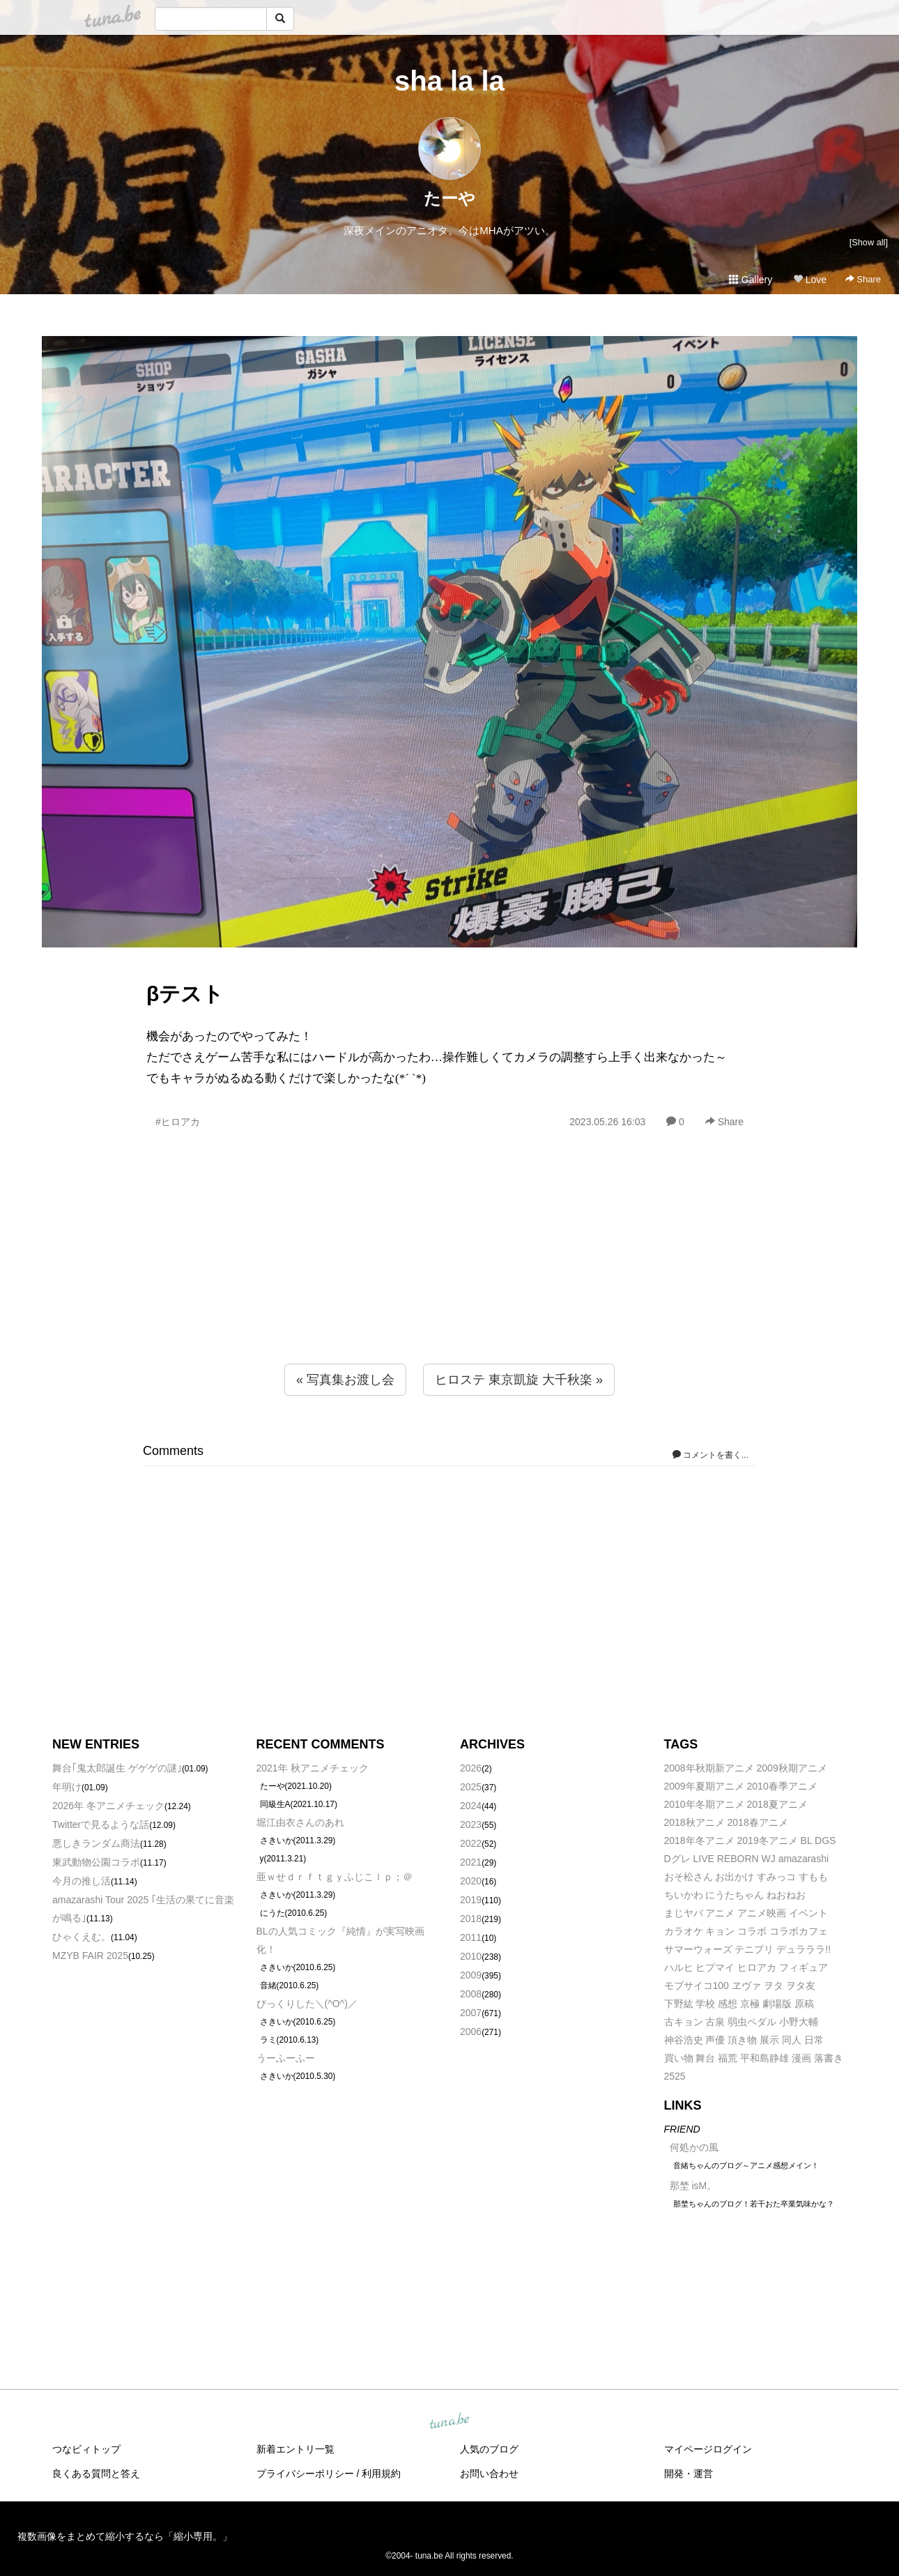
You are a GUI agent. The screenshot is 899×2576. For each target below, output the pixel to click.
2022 (471, 1843)
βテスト (185, 993)
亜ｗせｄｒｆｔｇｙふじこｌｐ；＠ (334, 1876)
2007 (471, 2012)
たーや (449, 198)
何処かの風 (694, 2147)
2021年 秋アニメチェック (312, 1768)
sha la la (449, 81)
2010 (471, 1956)
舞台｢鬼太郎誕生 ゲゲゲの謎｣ (117, 1768)
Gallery (750, 279)
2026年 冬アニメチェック (108, 1805)
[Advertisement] (449, 1276)
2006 (471, 2031)
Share (863, 279)
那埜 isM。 (693, 2185)
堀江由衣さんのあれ (300, 1822)
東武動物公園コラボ (96, 1862)
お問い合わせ (489, 2473)
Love (810, 279)
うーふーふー (285, 2058)
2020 (471, 1881)
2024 (471, 1805)
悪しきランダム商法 (96, 1843)
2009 (471, 1975)
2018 (471, 1918)
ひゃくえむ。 (81, 1936)
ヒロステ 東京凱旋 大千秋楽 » (519, 1380)
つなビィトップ (86, 2449)
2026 (471, 1768)
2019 (471, 1899)
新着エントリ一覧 (295, 2449)
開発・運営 (688, 2473)
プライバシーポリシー (305, 2473)
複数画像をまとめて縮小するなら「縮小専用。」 (124, 2536)
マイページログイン (708, 2449)
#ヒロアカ (177, 1121)
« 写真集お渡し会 (345, 1380)
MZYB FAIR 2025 (90, 1955)
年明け (67, 1786)
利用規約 (381, 2473)
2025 (471, 1786)
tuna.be (448, 2421)
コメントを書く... (710, 1455)
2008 (471, 1993)
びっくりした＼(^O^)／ (307, 2003)
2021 (471, 1862)
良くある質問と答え (96, 2473)
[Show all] (869, 242)
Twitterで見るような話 (100, 1824)
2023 (471, 1824)
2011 (471, 1937)
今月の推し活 (81, 1881)
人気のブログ (489, 2449)
